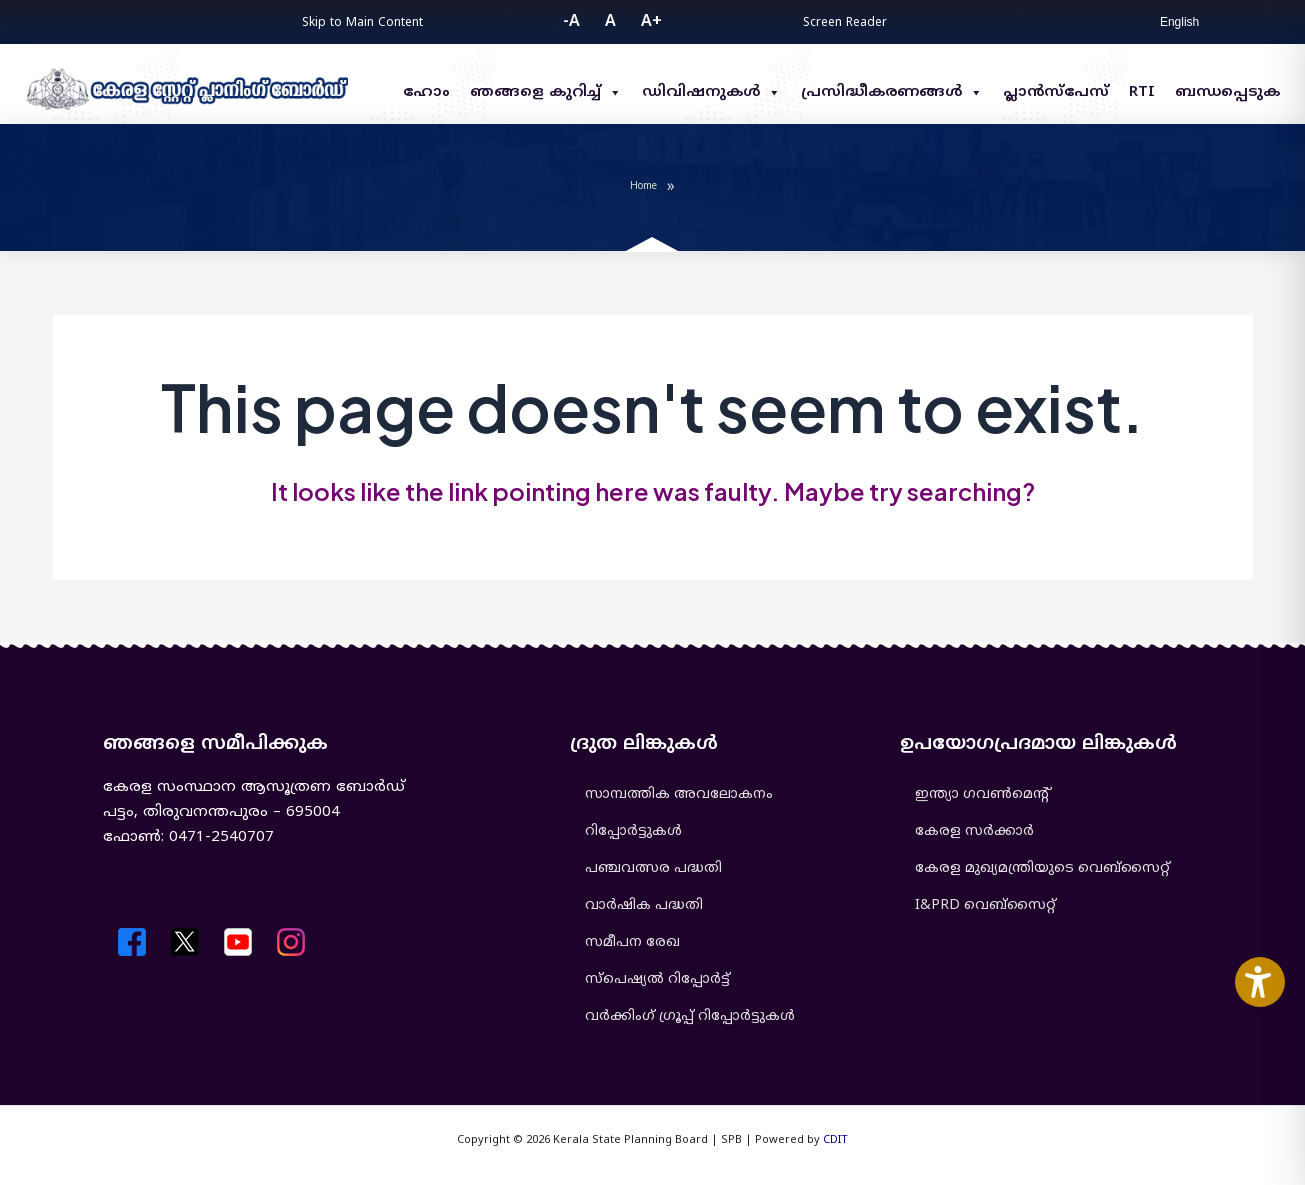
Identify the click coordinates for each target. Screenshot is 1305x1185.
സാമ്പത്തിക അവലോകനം (679, 794)
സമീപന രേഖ (632, 942)
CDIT (835, 1140)
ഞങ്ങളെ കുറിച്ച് (546, 93)
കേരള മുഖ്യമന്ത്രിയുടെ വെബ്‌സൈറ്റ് (1042, 868)
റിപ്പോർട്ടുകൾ (633, 831)
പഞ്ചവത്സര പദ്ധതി (653, 868)
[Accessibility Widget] (1260, 982)
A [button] (610, 22)
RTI (1142, 92)
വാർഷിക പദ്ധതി (644, 905)
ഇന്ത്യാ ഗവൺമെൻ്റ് (982, 794)
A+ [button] (651, 22)
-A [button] (571, 22)
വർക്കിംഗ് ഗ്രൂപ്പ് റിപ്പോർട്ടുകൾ (690, 1016)
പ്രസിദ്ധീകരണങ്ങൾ (892, 93)
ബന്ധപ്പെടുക (1227, 92)
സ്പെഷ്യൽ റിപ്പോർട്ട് (657, 979)
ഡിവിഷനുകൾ (711, 93)
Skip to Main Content (362, 23)
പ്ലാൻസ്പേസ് (1056, 92)
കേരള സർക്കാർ (974, 831)
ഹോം (426, 92)
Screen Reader (845, 23)
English (1179, 22)
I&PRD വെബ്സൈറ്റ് (985, 905)
